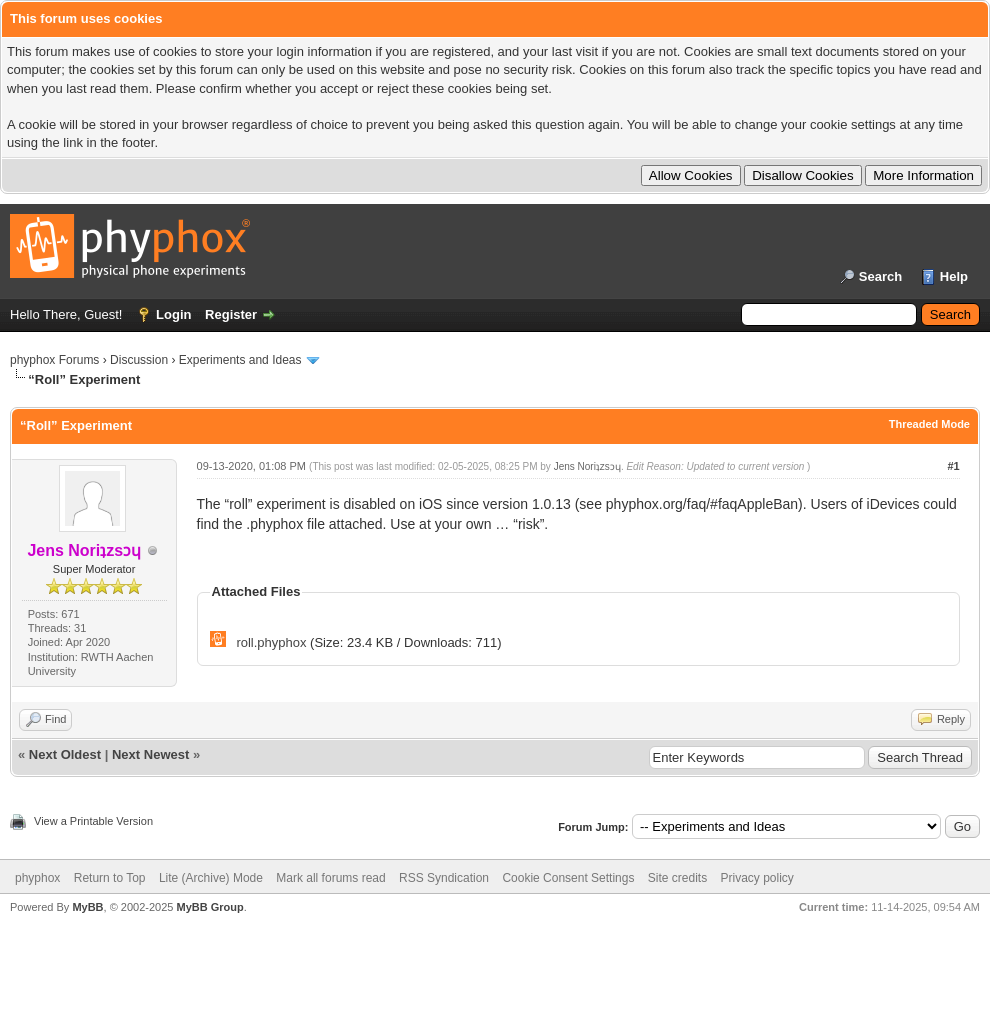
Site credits (677, 878)
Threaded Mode (929, 424)
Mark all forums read (330, 878)
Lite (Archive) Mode (211, 878)
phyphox (37, 878)
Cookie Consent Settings (568, 878)
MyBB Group (209, 907)
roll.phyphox (271, 642)
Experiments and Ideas (240, 360)
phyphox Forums (54, 360)
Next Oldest (65, 754)
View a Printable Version (93, 821)
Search (880, 276)
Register (231, 314)
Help (954, 276)
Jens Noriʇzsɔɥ (587, 466)
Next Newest (150, 754)
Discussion (139, 360)
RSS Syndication (444, 878)
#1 (953, 466)
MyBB (87, 907)
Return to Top (110, 878)
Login (173, 314)
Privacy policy (757, 878)
